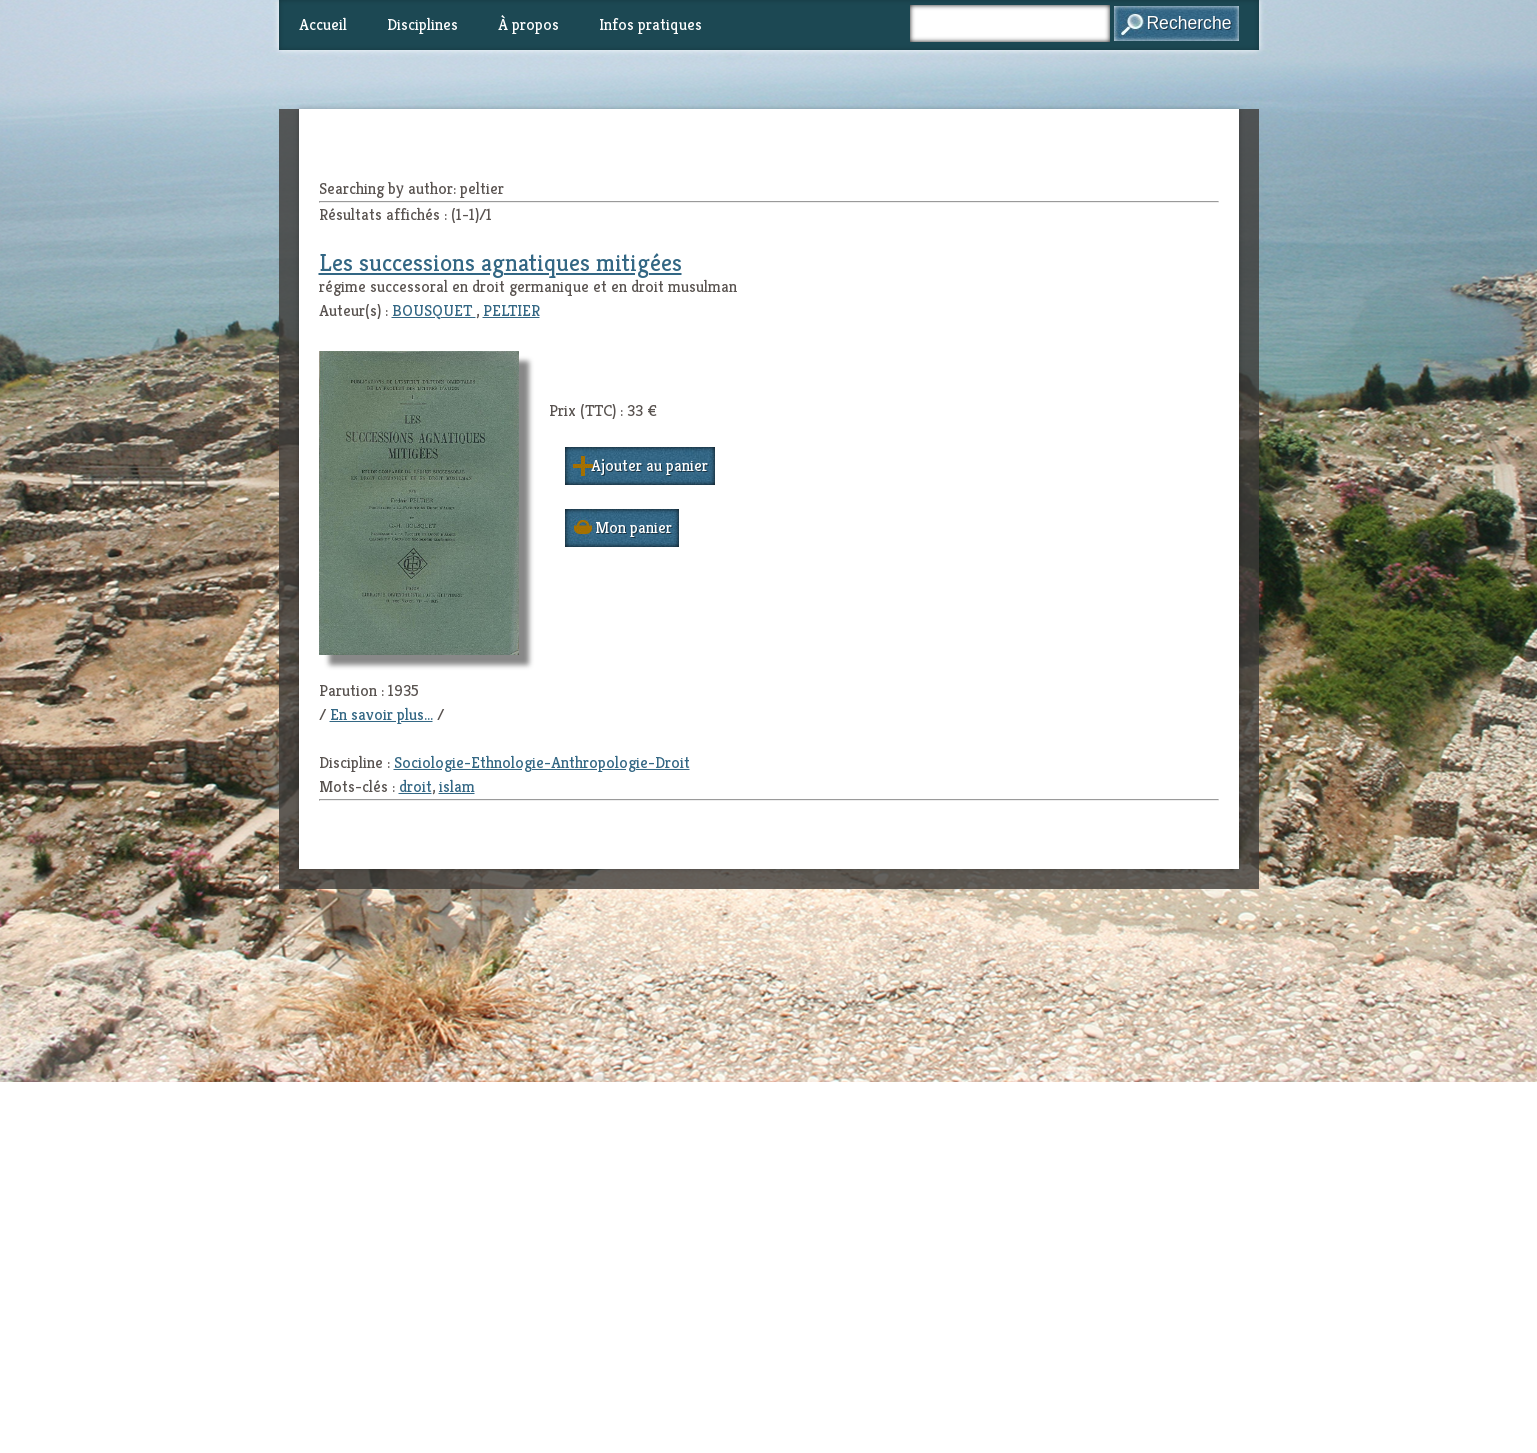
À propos (528, 24)
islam (457, 786)
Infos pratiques (650, 24)
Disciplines (422, 24)
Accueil (323, 24)
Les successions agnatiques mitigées (500, 263)
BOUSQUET (434, 310)
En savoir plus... (381, 714)
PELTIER (511, 310)
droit (415, 786)
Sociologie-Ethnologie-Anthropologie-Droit (542, 762)
